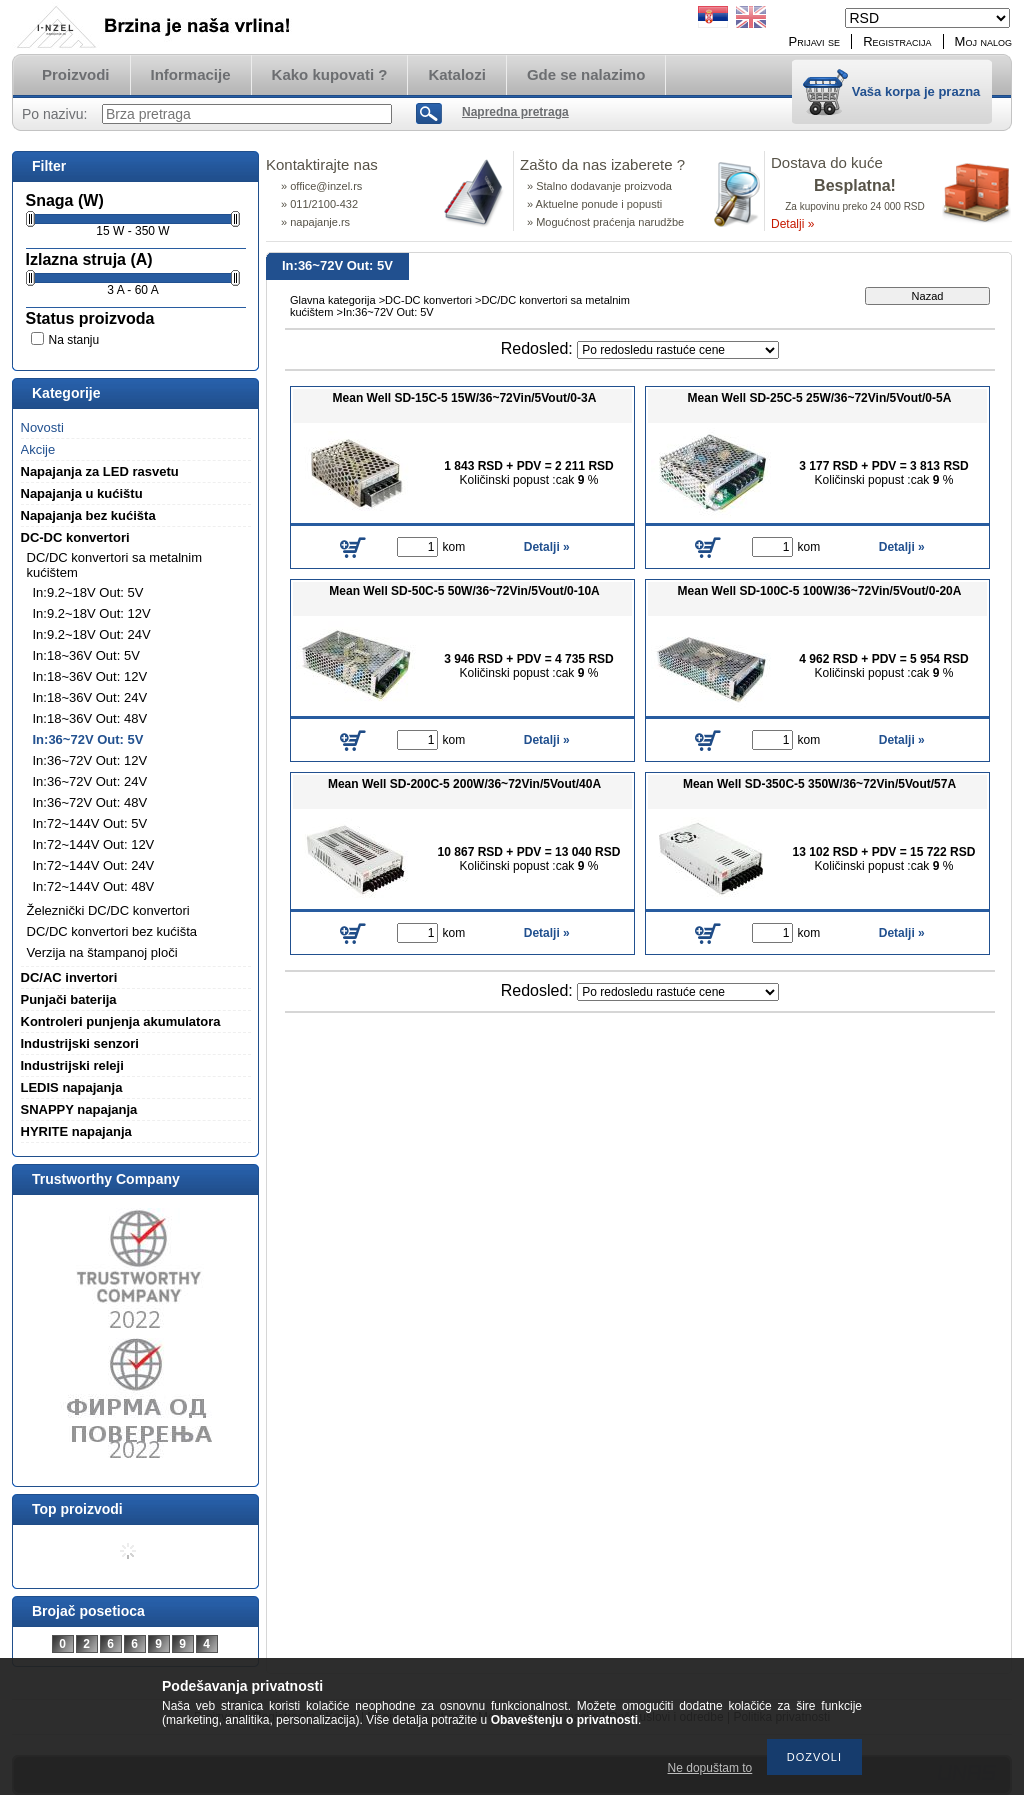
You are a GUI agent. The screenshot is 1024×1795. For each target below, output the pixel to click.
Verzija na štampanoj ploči (102, 952)
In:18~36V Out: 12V (90, 676)
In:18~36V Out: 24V (90, 697)
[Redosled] (678, 350)
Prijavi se (815, 41)
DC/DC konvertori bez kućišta (112, 931)
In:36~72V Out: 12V (90, 760)
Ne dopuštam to (710, 1768)
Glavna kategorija (333, 300)
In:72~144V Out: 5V (90, 823)
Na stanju (74, 340)
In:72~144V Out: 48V (94, 886)
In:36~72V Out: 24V (90, 781)
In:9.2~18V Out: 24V (92, 634)
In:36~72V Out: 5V (88, 739)
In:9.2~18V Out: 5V (88, 592)
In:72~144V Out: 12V (94, 844)
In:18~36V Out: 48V (90, 718)
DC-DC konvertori (428, 300)
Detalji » (792, 224)
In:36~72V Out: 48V (90, 802)
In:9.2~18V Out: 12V (92, 613)
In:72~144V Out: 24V (94, 865)
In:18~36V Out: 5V (86, 655)
